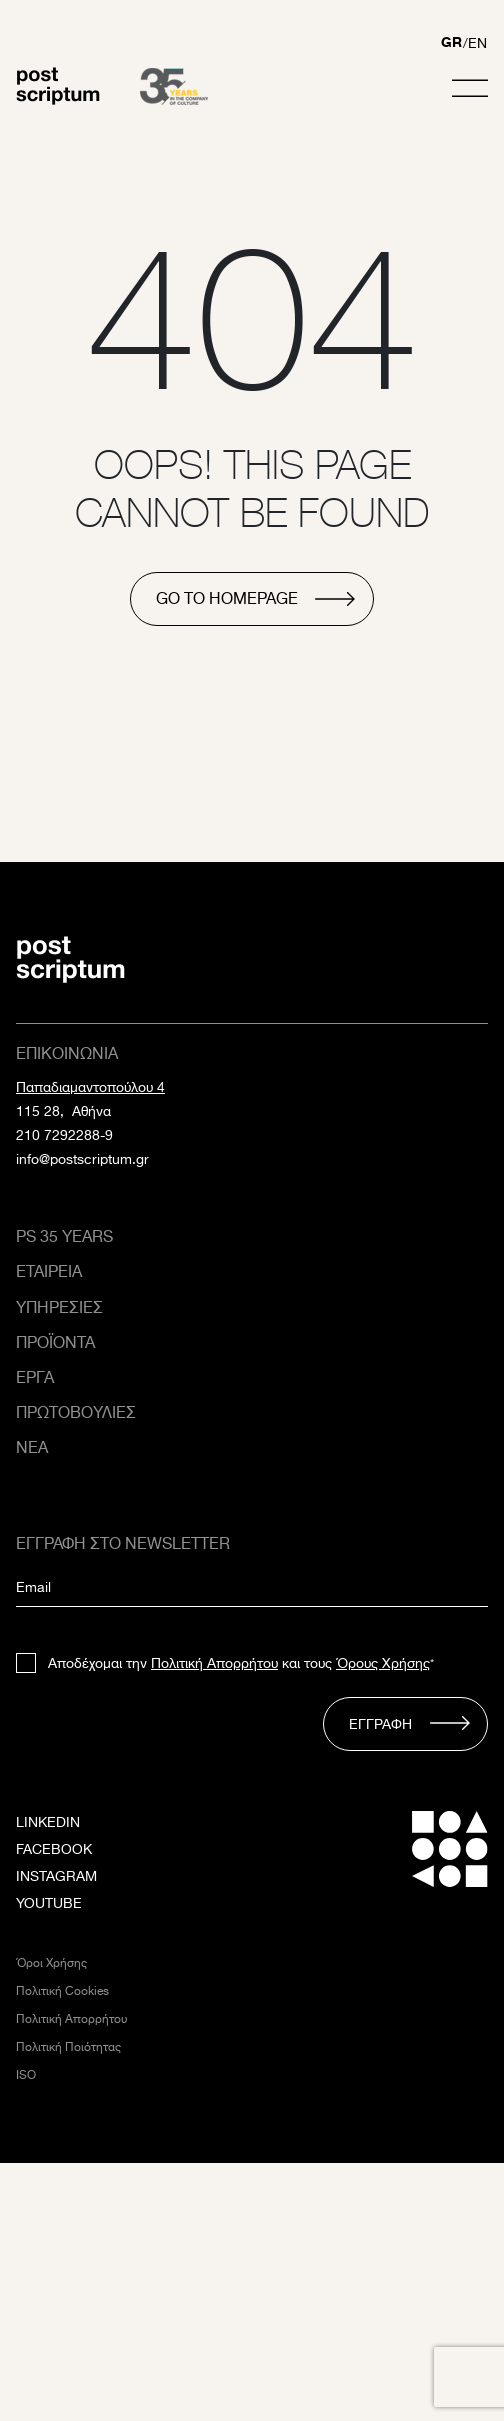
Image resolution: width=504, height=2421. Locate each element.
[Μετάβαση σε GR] (451, 45)
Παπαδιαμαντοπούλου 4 (90, 1087)
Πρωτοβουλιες (76, 1412)
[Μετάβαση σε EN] (477, 45)
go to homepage (227, 598)
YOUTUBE (49, 1903)
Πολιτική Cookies (62, 1990)
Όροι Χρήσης (51, 1962)
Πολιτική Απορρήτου (214, 1663)
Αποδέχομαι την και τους (241, 1663)
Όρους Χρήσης (383, 1663)
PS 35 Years (64, 1236)
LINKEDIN (48, 1822)
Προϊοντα (55, 1342)
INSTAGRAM (56, 1876)
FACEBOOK (54, 1849)
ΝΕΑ (32, 1447)
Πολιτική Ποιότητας (68, 2046)
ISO (26, 2074)
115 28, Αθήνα (63, 1111)
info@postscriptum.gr (82, 1159)
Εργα (35, 1377)
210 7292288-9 (64, 1135)
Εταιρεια (49, 1271)
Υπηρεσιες (59, 1307)
